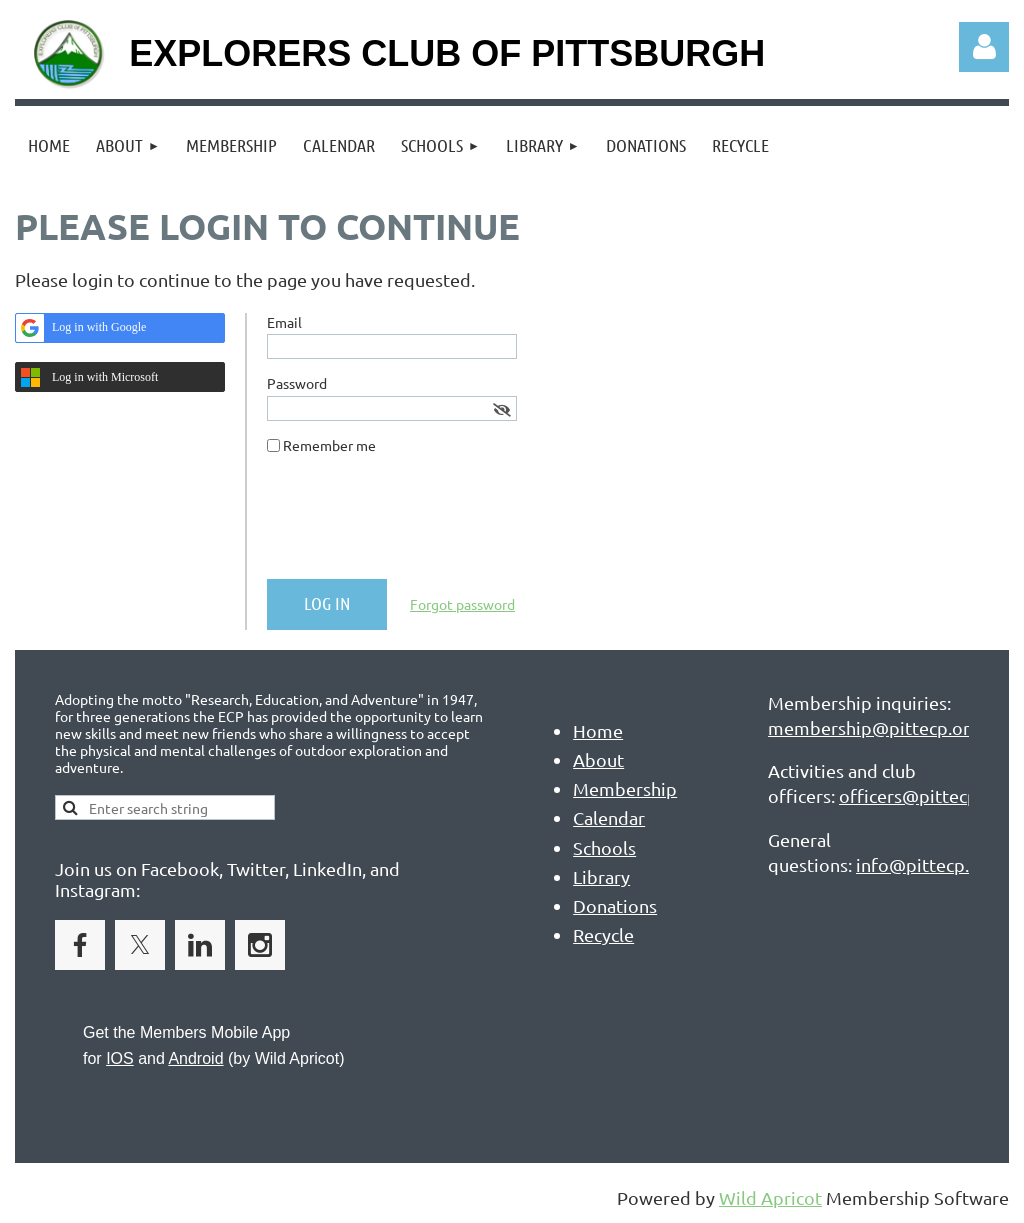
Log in (984, 47)
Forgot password (462, 604)
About (598, 759)
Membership (625, 788)
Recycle (603, 934)
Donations (615, 905)
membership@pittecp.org (874, 727)
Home (598, 730)
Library (601, 876)
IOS (120, 1058)
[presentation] (419, 525)
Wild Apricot (770, 1197)
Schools (604, 847)
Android (195, 1058)
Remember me (329, 445)
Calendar (609, 817)
